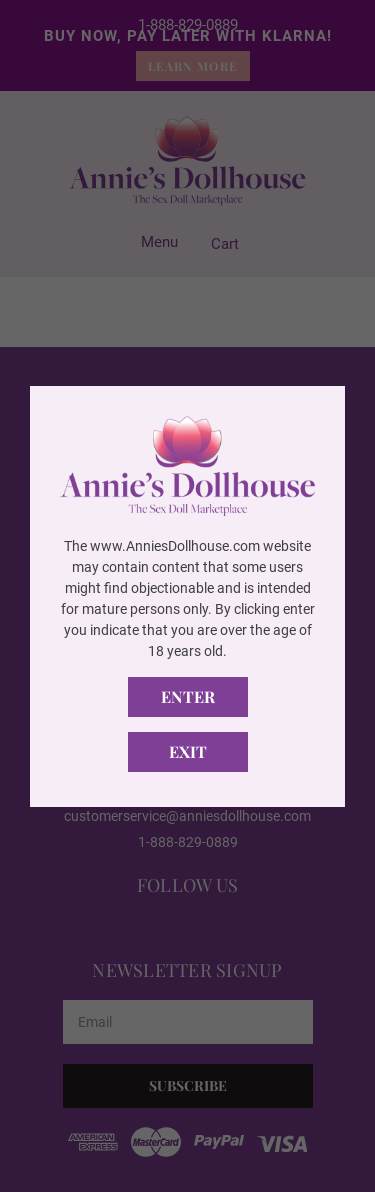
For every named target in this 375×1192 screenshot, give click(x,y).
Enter (188, 696)
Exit (188, 751)
